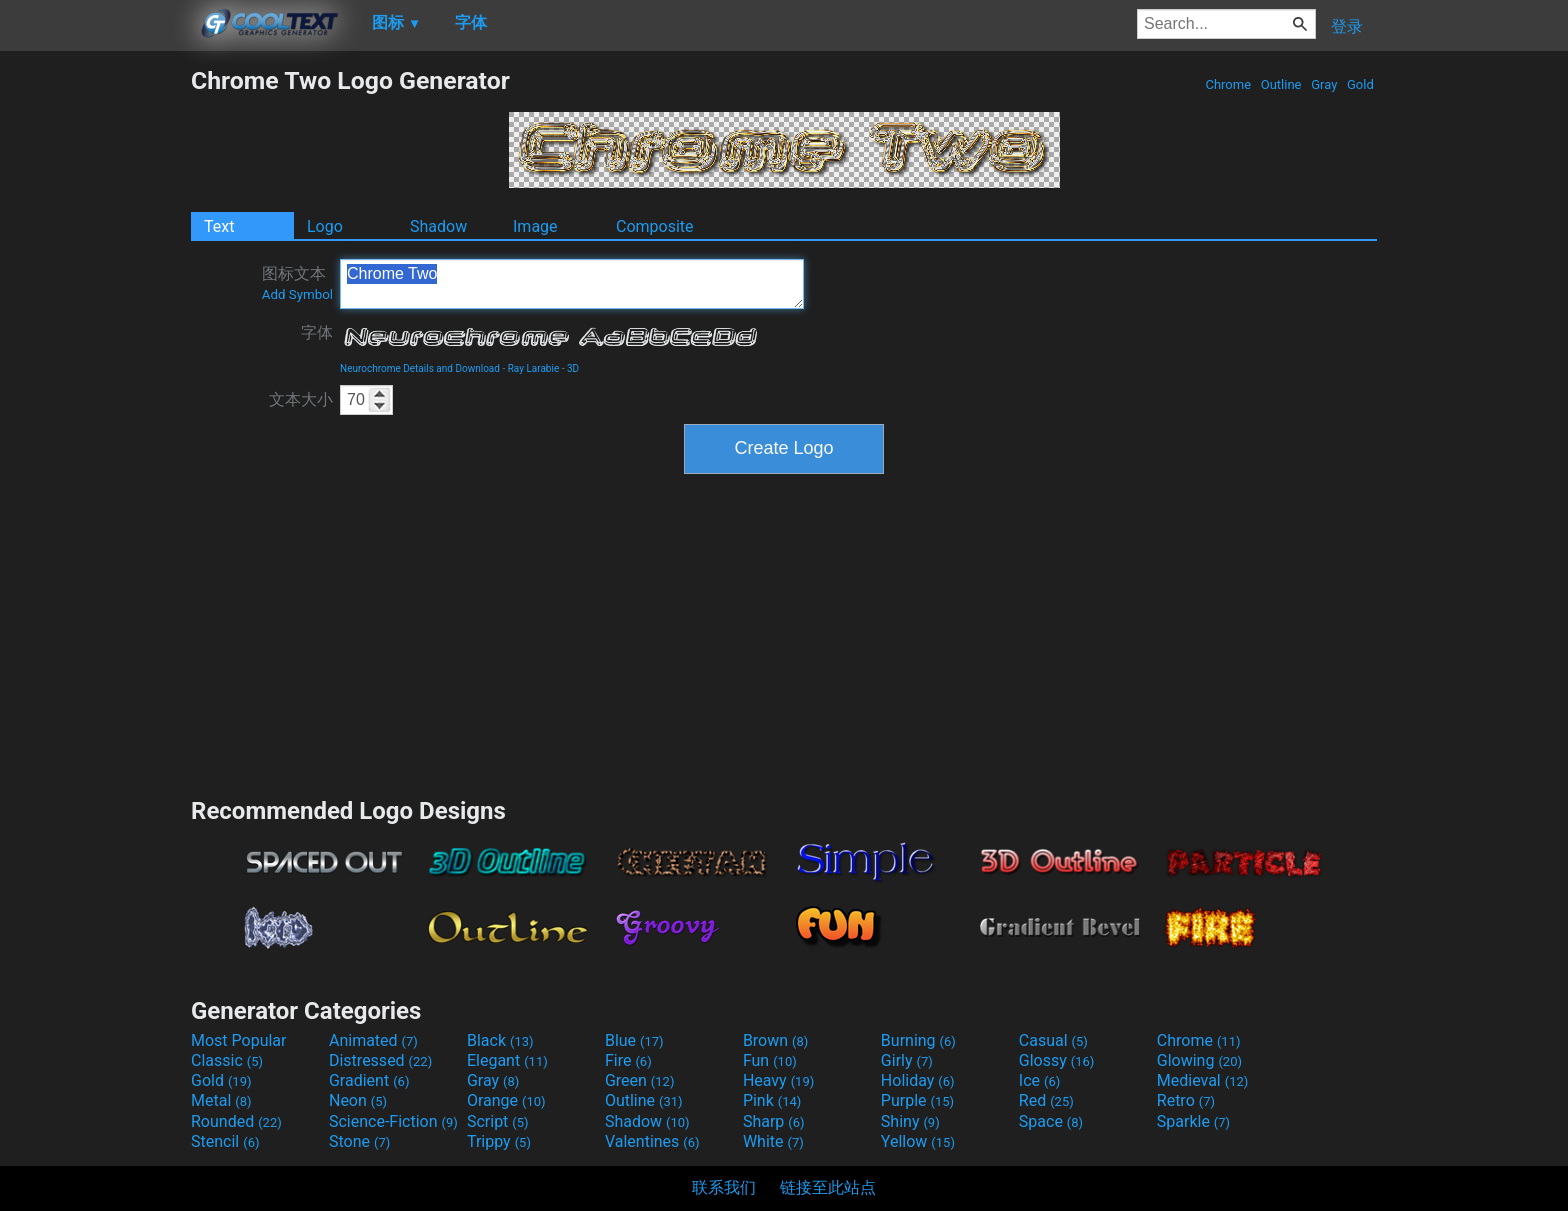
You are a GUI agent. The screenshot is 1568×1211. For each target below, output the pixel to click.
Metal (221, 1100)
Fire (628, 1060)
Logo (325, 226)
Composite (655, 226)
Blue (634, 1040)
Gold (1360, 84)
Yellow (918, 1141)
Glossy (1057, 1060)
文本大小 (301, 399)
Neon (358, 1100)
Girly (907, 1060)
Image (535, 226)
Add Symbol (297, 294)
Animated (373, 1040)
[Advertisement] (95, 366)
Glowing (1199, 1060)
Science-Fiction (393, 1121)
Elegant (507, 1060)
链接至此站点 (828, 1187)
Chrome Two (572, 284)
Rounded (236, 1121)
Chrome (1228, 84)
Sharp (774, 1121)
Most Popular (239, 1040)
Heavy (778, 1080)
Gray (1324, 84)
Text (219, 226)
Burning (918, 1040)
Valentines (652, 1141)
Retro (1186, 1100)
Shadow (438, 226)
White (773, 1141)
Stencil (225, 1141)
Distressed (380, 1060)
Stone (359, 1141)
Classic (227, 1060)
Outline (1281, 84)
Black (500, 1040)
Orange (506, 1100)
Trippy (499, 1141)
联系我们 (724, 1187)
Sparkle (1193, 1121)
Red (1046, 1100)
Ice (1039, 1080)
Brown (775, 1040)
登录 (1347, 26)
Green (640, 1080)
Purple (917, 1100)
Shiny (910, 1121)
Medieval (1203, 1080)
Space (1051, 1121)
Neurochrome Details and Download (420, 368)
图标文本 (297, 283)
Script (498, 1121)
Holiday (918, 1080)
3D (573, 368)
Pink (772, 1100)
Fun (770, 1060)
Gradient (369, 1080)
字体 (317, 332)
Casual (1053, 1040)
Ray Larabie (534, 368)
